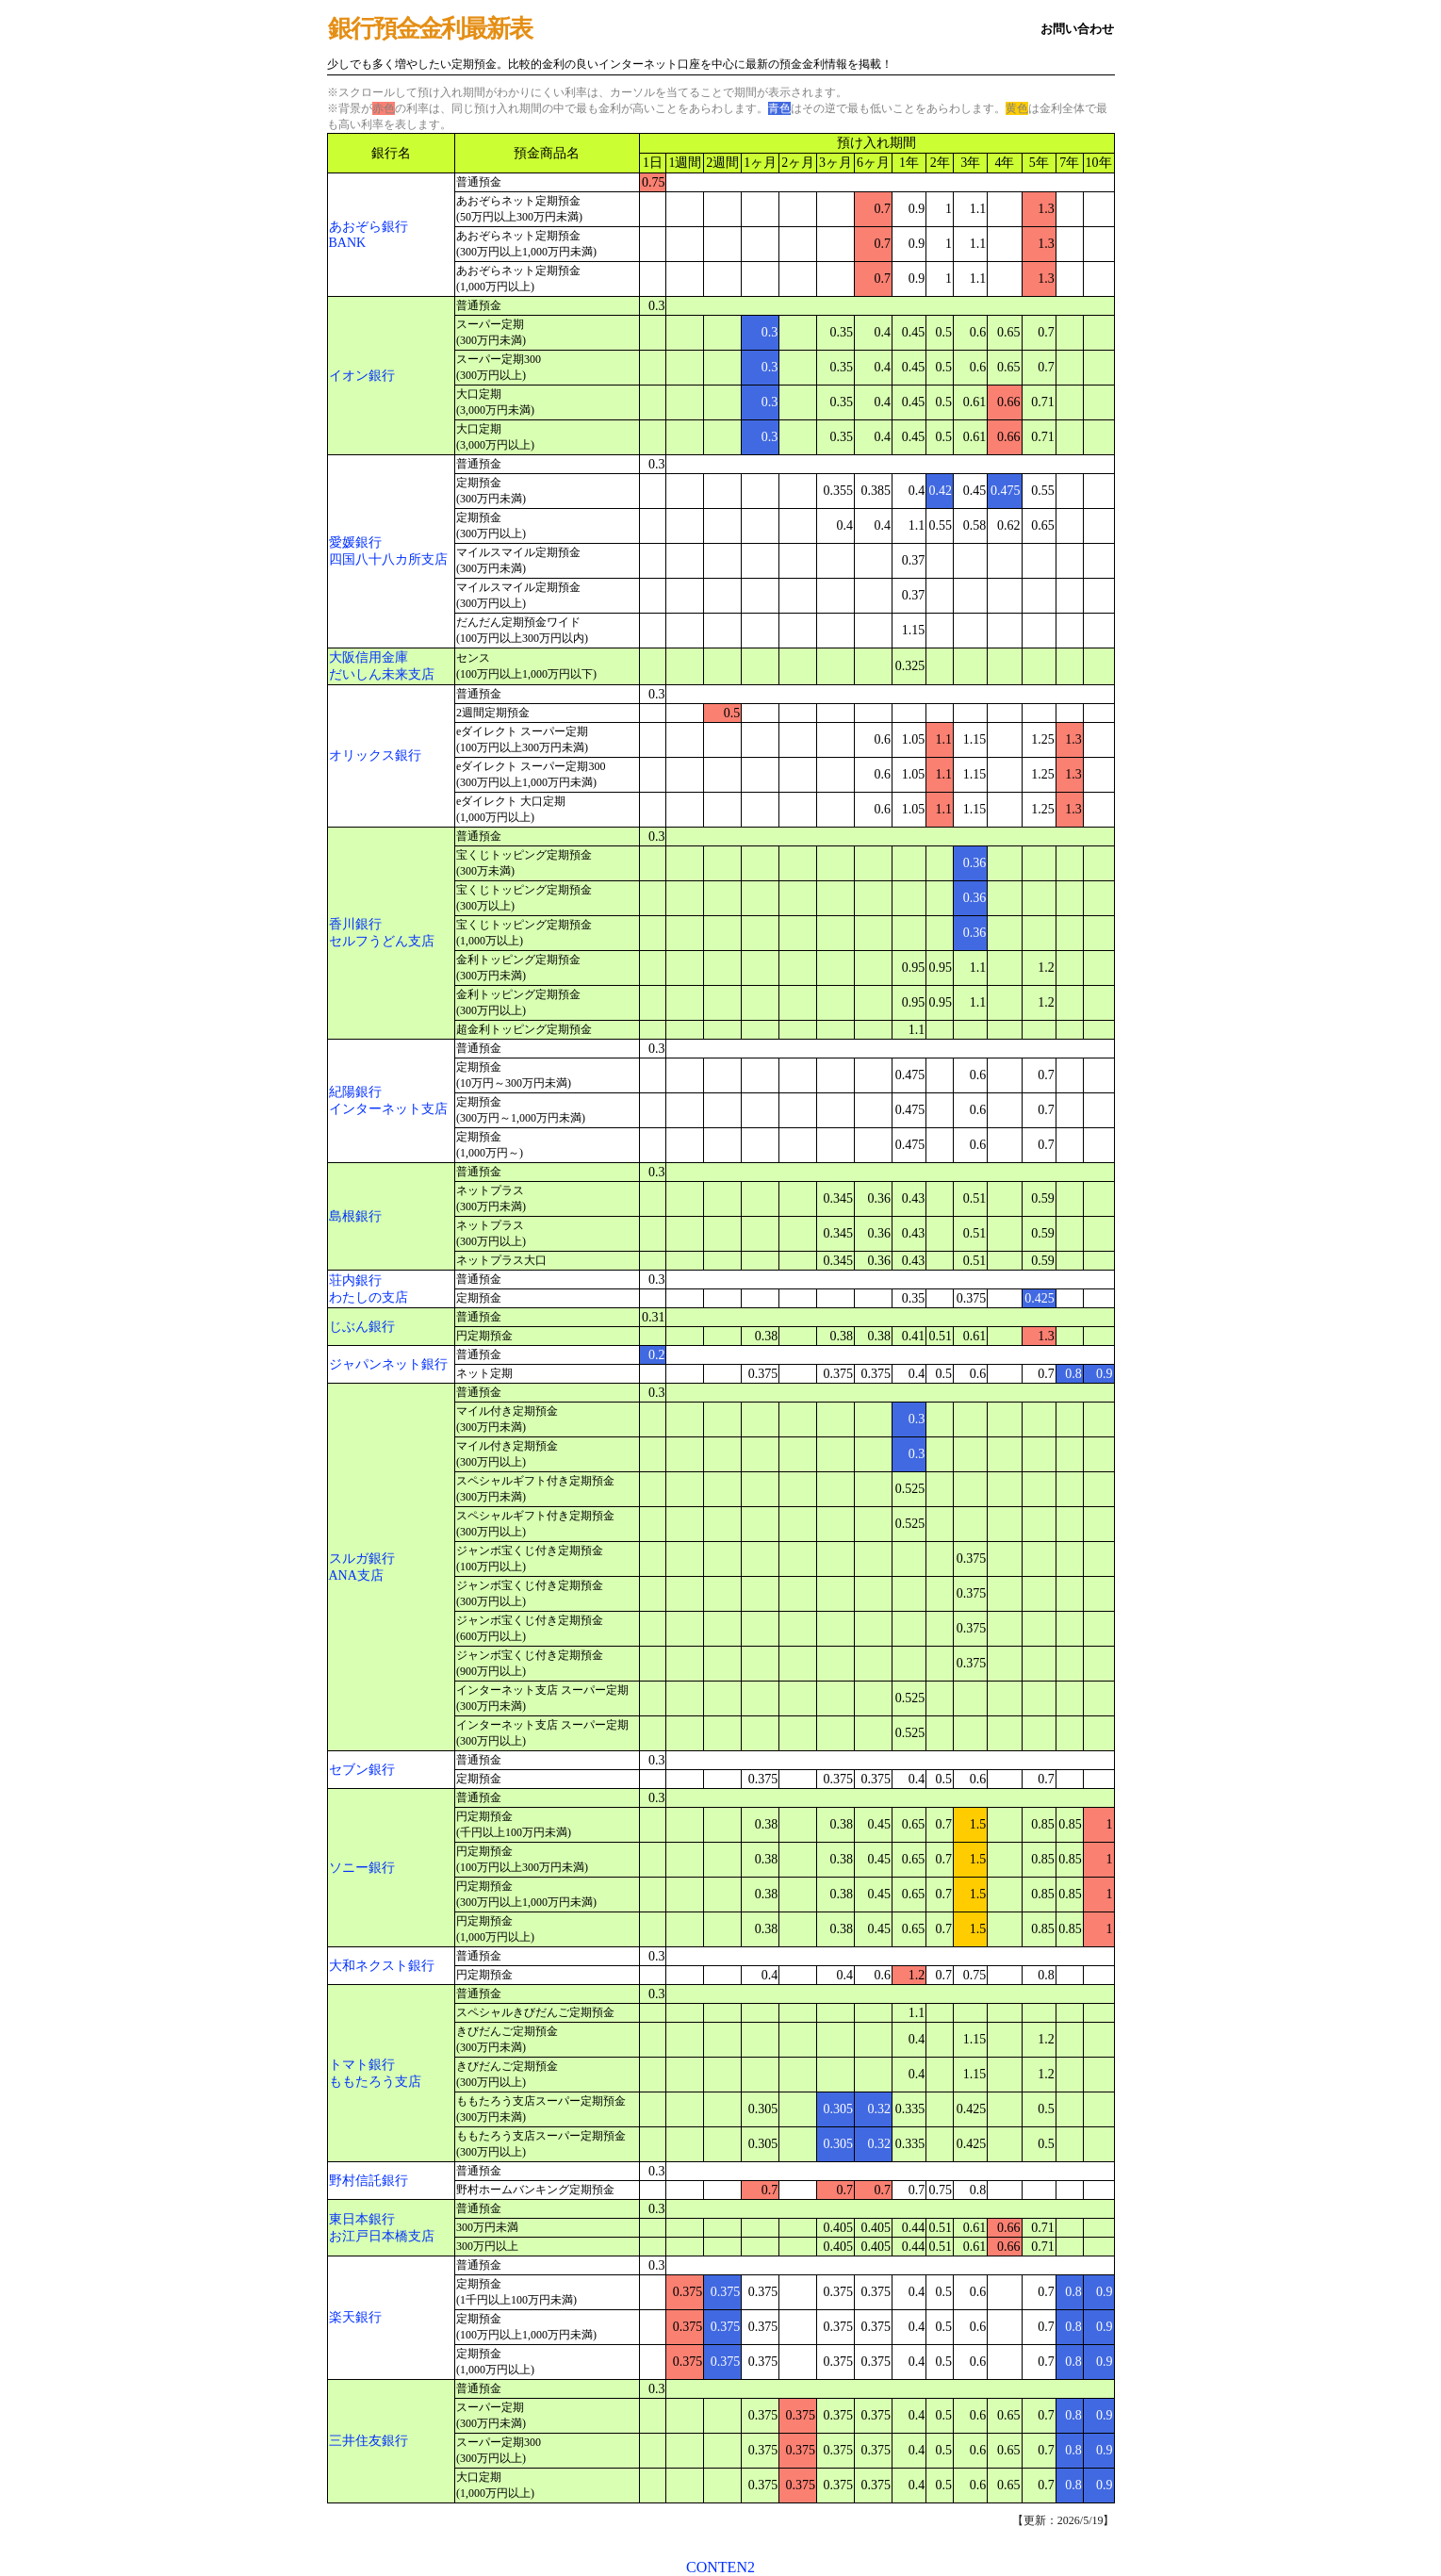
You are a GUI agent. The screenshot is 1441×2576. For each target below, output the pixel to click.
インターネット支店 (388, 1109)
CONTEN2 (720, 2567)
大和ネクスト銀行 (381, 1966)
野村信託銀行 (368, 2181)
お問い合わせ (1077, 29)
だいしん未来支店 (381, 674)
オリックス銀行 (375, 755)
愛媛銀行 (355, 542)
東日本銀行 (362, 2219)
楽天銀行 (355, 2317)
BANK (348, 243)
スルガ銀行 (362, 1558)
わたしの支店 (368, 1297)
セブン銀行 (362, 1770)
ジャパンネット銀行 (388, 1364)
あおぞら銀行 (368, 227)
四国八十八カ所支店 (388, 559)
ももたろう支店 (375, 2082)
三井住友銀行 (368, 2441)
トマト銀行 (362, 2065)
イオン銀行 (362, 376)
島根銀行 (355, 1216)
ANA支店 (356, 1575)
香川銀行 (355, 924)
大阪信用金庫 (368, 657)
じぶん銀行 (362, 1327)
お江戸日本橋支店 (381, 2236)
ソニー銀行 (362, 1868)
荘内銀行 (355, 1280)
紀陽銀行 (355, 1092)
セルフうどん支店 (381, 941)
